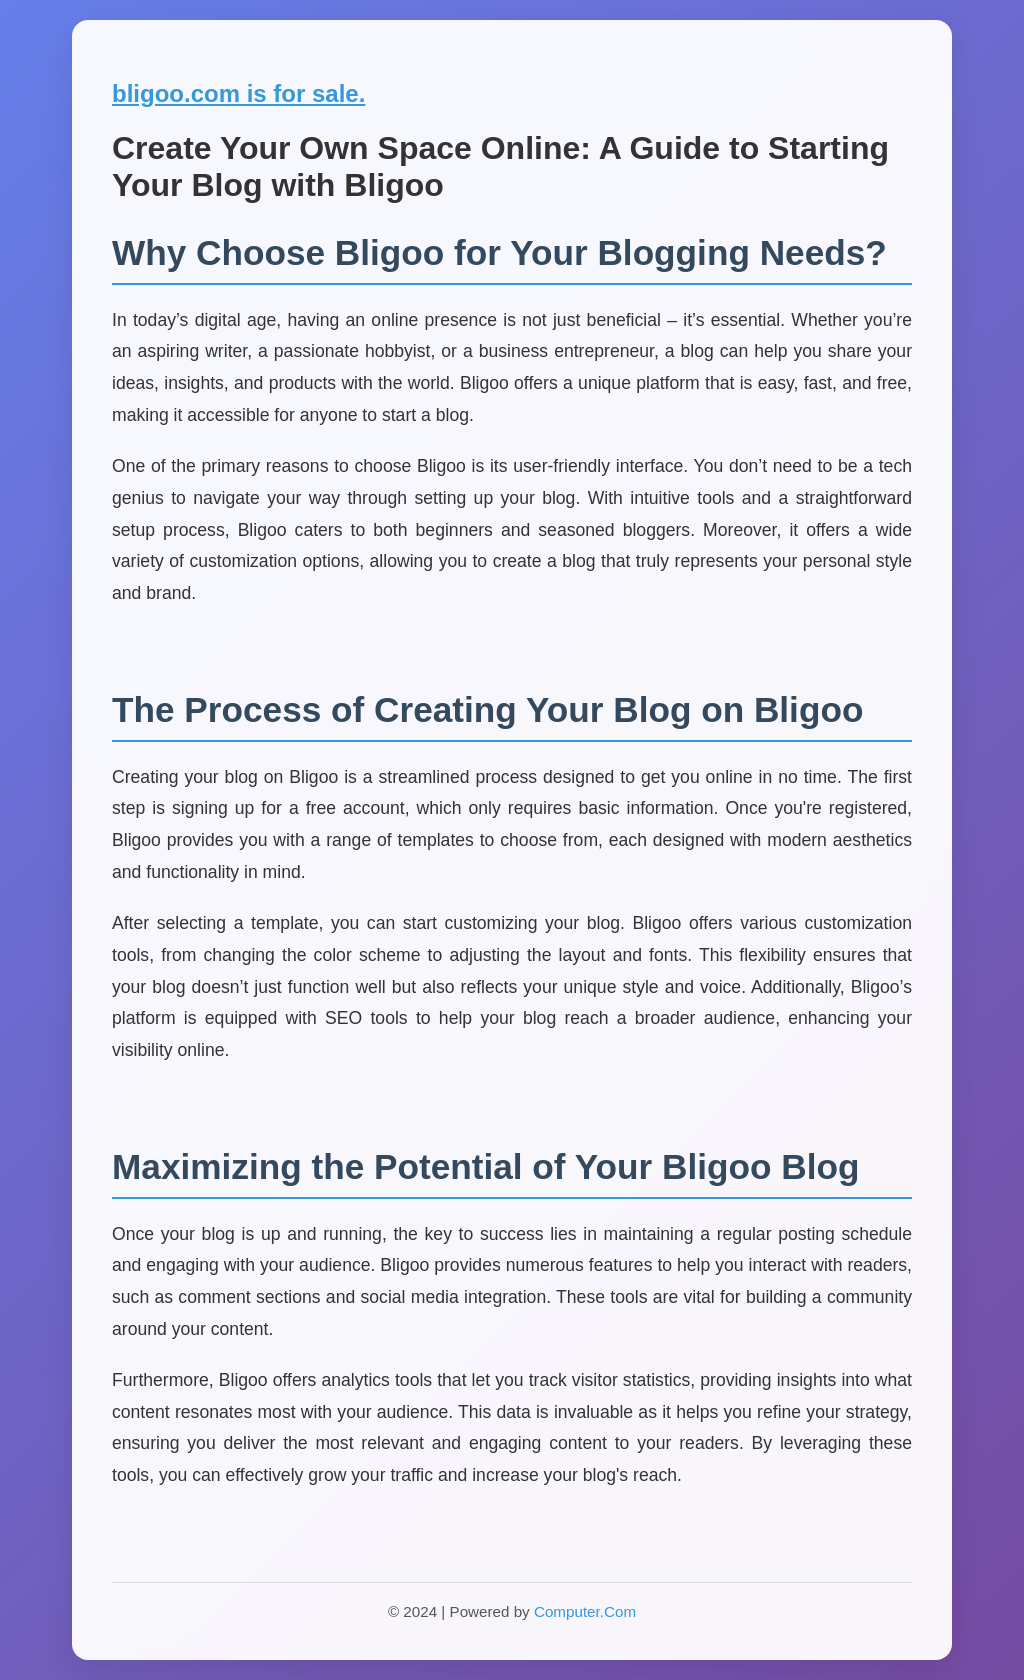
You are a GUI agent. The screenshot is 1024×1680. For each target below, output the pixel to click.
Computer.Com (585, 1611)
